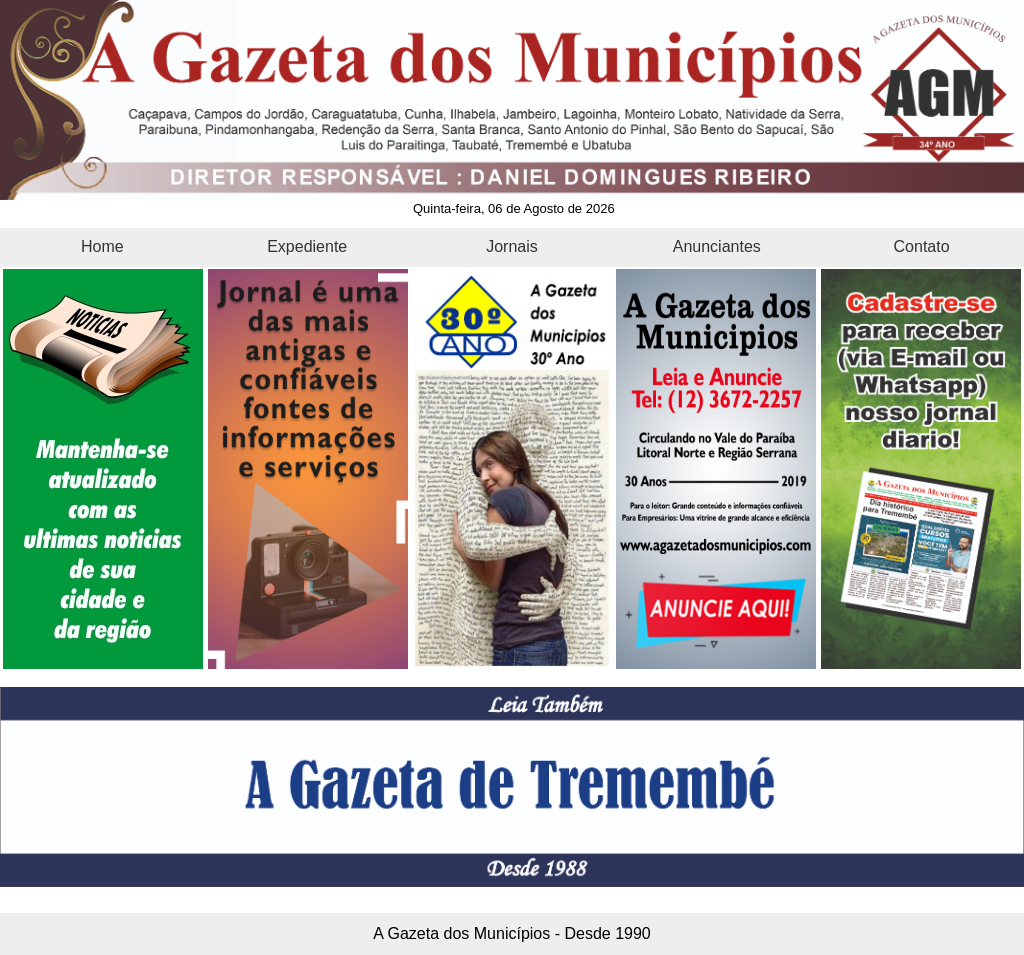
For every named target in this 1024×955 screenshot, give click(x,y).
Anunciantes (717, 246)
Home (102, 246)
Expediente (307, 246)
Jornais (512, 246)
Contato (922, 246)
